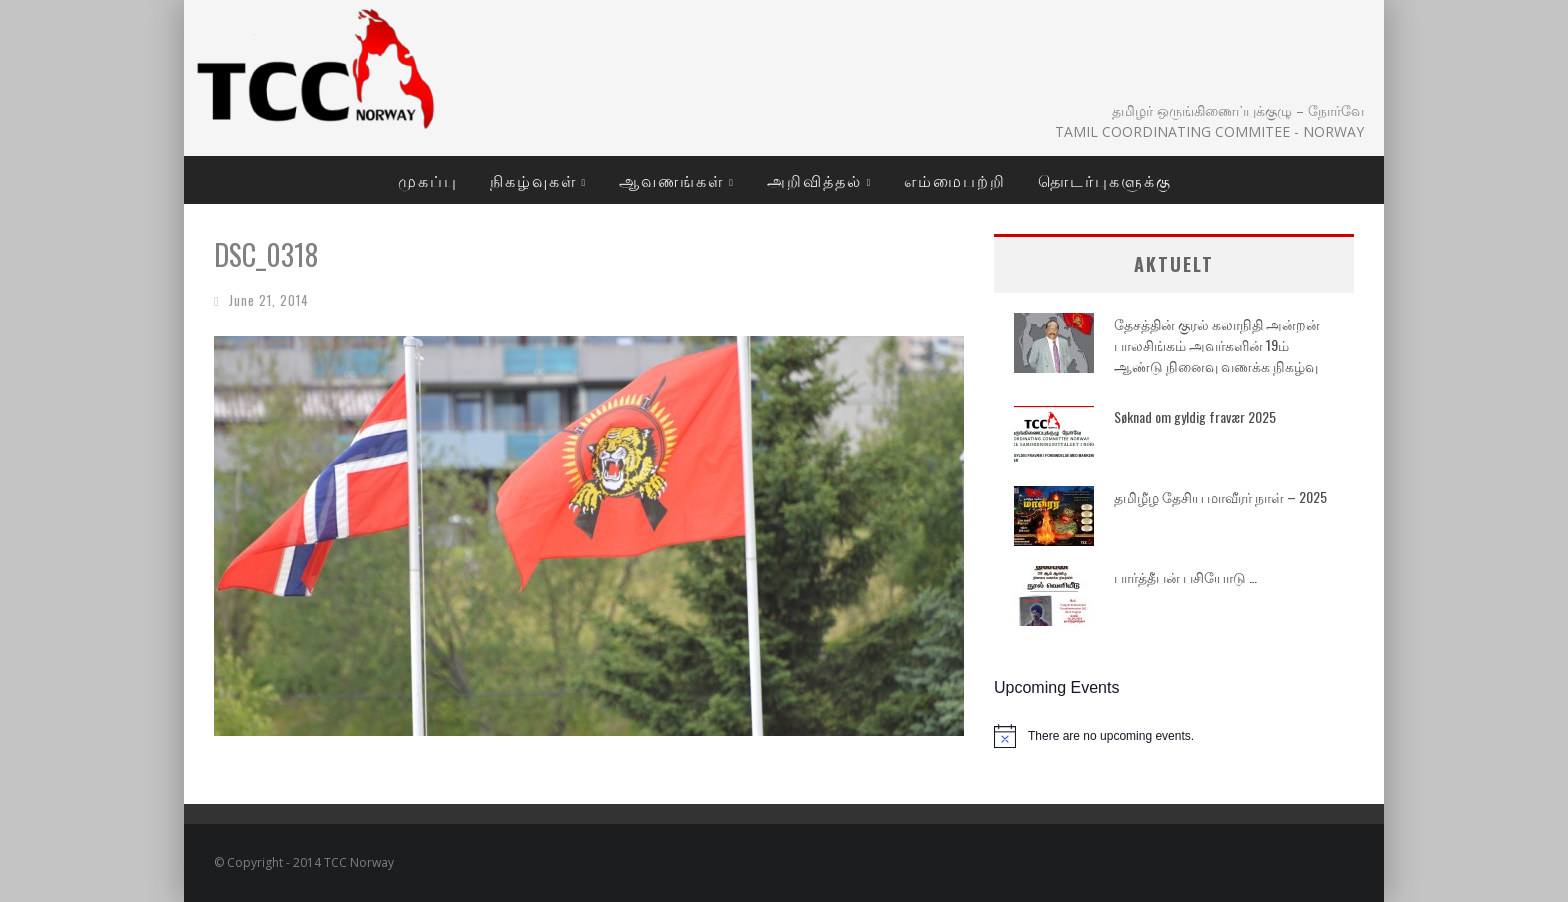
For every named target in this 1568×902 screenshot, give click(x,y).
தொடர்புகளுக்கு (1105, 180)
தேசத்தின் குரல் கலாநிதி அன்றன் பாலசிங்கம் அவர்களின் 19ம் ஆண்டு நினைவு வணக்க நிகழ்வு (1217, 344)
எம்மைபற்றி (955, 180)
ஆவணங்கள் (671, 180)
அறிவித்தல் (814, 180)
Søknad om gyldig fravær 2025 (1195, 416)
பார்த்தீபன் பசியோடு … (1185, 576)
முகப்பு (428, 180)
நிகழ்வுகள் (533, 180)
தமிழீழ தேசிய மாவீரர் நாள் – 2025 (1220, 496)
